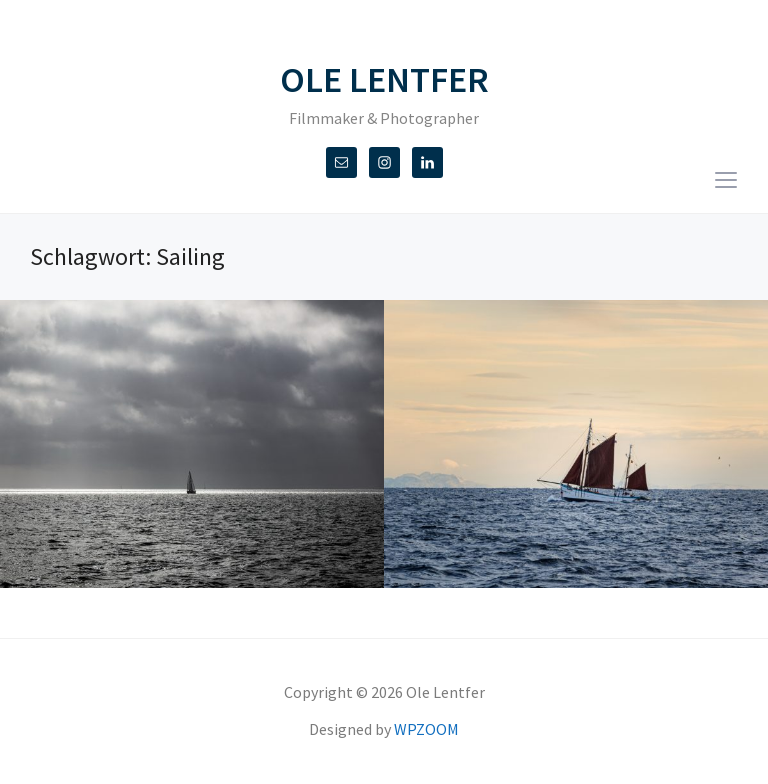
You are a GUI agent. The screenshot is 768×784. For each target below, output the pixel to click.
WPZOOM (426, 729)
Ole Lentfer (384, 79)
